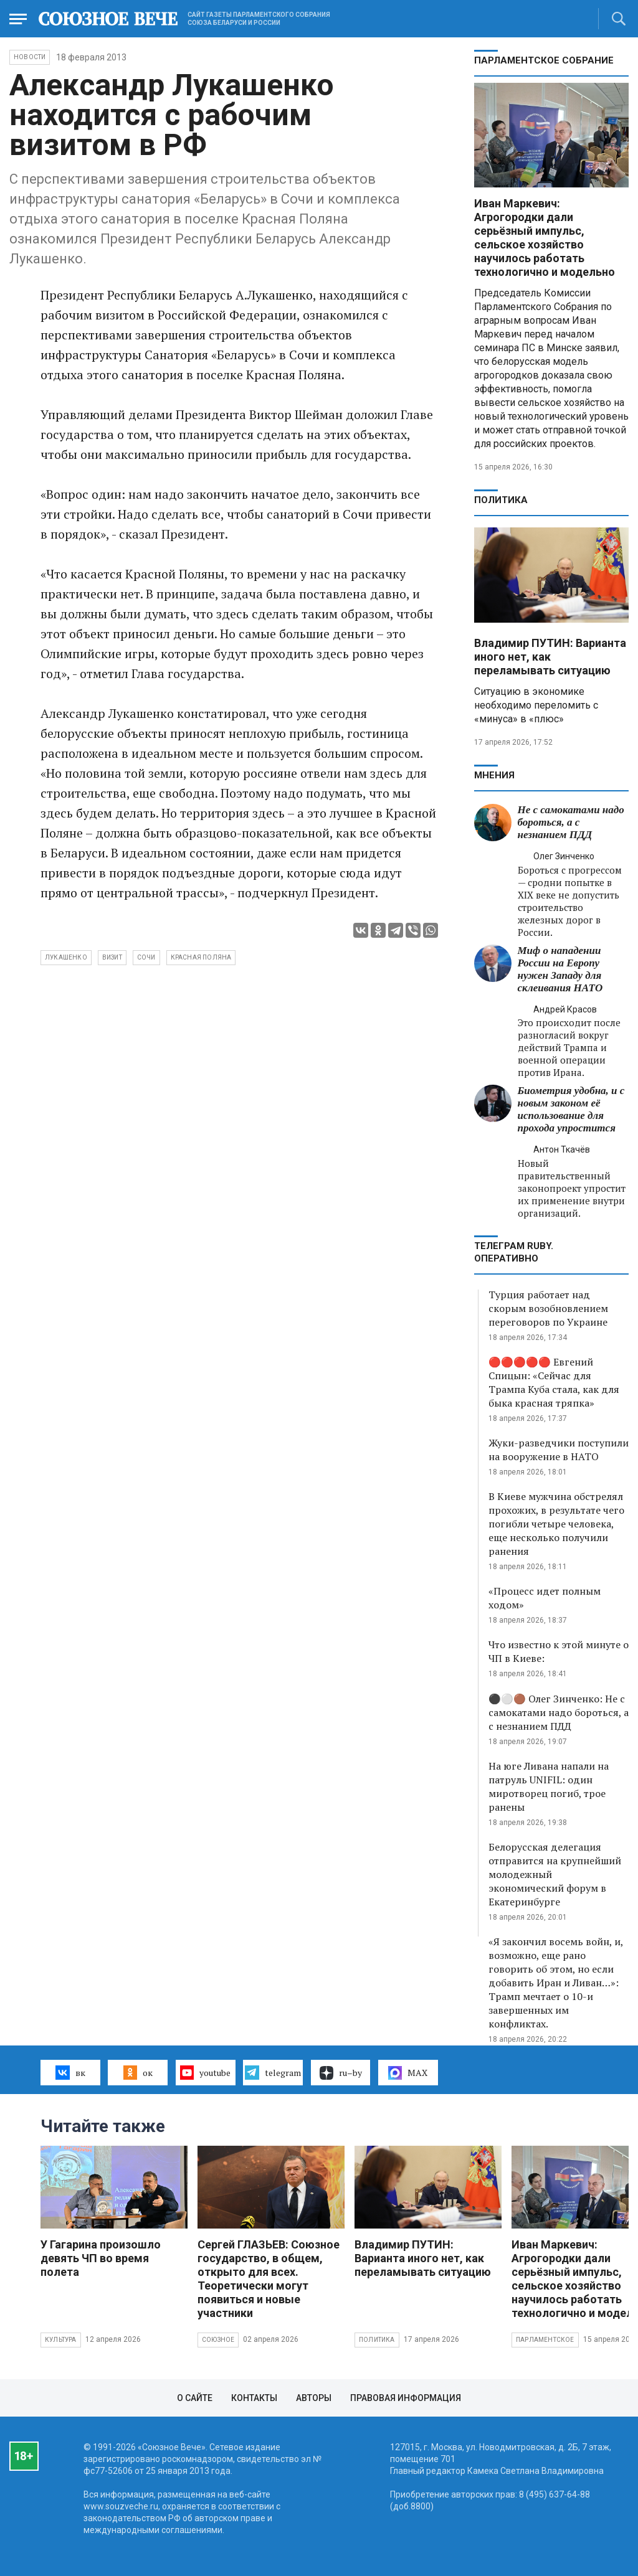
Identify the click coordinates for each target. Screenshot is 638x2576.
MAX (407, 2073)
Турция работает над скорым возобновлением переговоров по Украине (548, 1308)
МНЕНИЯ (494, 775)
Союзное (218, 2339)
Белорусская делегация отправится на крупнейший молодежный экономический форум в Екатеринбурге (554, 1874)
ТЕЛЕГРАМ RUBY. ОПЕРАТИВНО (513, 1252)
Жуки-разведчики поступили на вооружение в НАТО (558, 1449)
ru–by (341, 2073)
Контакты (254, 2398)
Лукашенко (66, 957)
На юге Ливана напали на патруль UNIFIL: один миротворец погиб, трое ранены (548, 1786)
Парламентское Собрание (544, 60)
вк (70, 2072)
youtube (205, 2072)
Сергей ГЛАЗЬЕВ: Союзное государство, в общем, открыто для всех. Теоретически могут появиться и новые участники (269, 2278)
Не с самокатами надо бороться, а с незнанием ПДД (571, 822)
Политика (501, 500)
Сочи (146, 957)
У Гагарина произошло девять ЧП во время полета (100, 2258)
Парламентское (545, 2339)
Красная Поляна (201, 957)
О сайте (194, 2398)
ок (138, 2072)
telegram (272, 2072)
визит (112, 957)
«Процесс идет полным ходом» (544, 1597)
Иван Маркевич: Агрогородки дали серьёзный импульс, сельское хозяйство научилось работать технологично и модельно (544, 237)
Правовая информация (405, 2398)
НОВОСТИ (29, 57)
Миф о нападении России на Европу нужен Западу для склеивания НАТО (560, 969)
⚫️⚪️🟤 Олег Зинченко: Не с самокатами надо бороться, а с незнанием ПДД (558, 1712)
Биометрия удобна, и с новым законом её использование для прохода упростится (571, 1109)
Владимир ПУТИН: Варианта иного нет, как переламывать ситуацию (550, 656)
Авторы (313, 2398)
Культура (61, 2339)
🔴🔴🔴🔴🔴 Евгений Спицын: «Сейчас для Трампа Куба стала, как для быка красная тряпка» (553, 1382)
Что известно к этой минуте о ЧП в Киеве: (558, 1651)
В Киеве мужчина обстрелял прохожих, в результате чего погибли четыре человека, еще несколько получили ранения (556, 1523)
